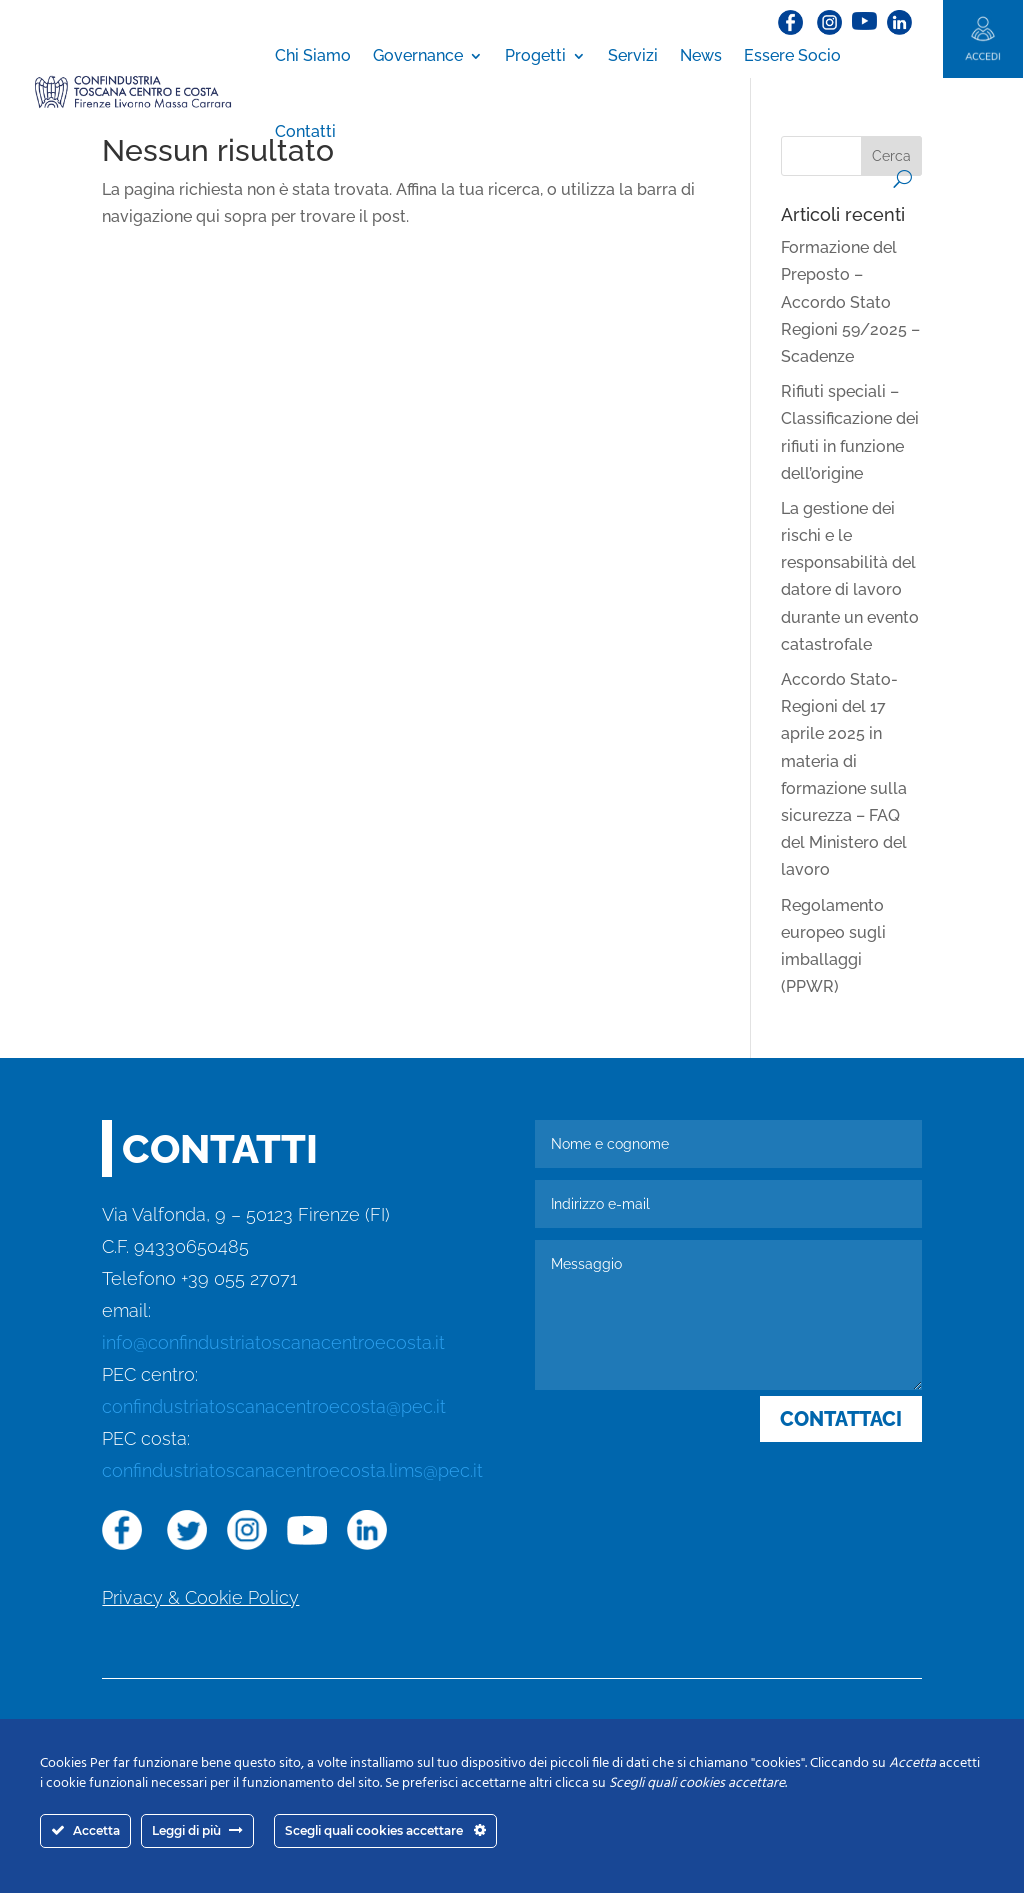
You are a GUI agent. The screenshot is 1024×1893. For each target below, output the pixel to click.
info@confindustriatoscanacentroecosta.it (273, 1342)
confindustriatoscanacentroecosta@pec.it (274, 1406)
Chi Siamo (313, 55)
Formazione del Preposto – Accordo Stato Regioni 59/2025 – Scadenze (850, 302)
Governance (418, 55)
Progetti (535, 55)
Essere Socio (792, 55)
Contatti (305, 131)
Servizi (633, 55)
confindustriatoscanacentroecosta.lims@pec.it (292, 1470)
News (701, 55)
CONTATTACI (841, 1419)
